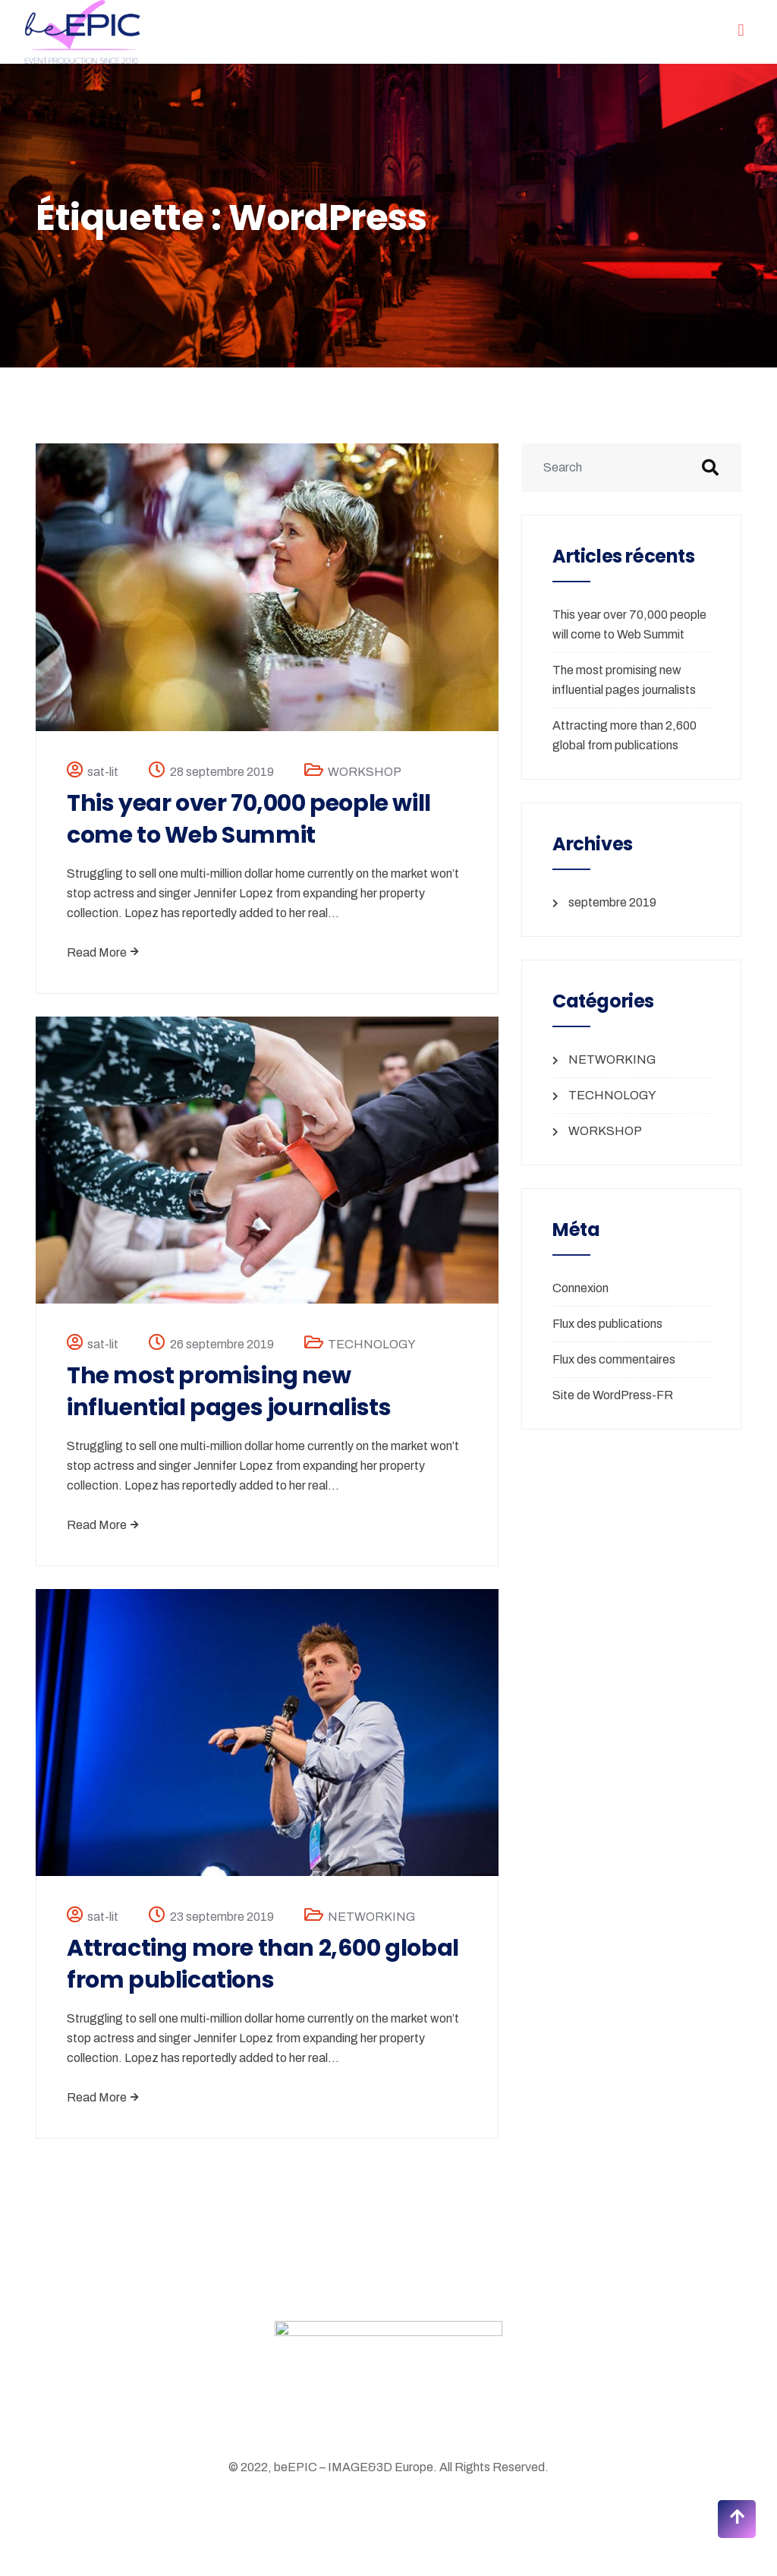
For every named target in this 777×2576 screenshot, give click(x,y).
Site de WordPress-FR (612, 1395)
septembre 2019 (612, 902)
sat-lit (102, 771)
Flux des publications (607, 1323)
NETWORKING (371, 1916)
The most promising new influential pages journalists (229, 1392)
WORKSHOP (364, 771)
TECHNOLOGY (372, 1344)
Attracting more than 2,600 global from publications (263, 1964)
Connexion (580, 1288)
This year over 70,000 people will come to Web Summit (249, 819)
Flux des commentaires (613, 1359)
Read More (103, 952)
